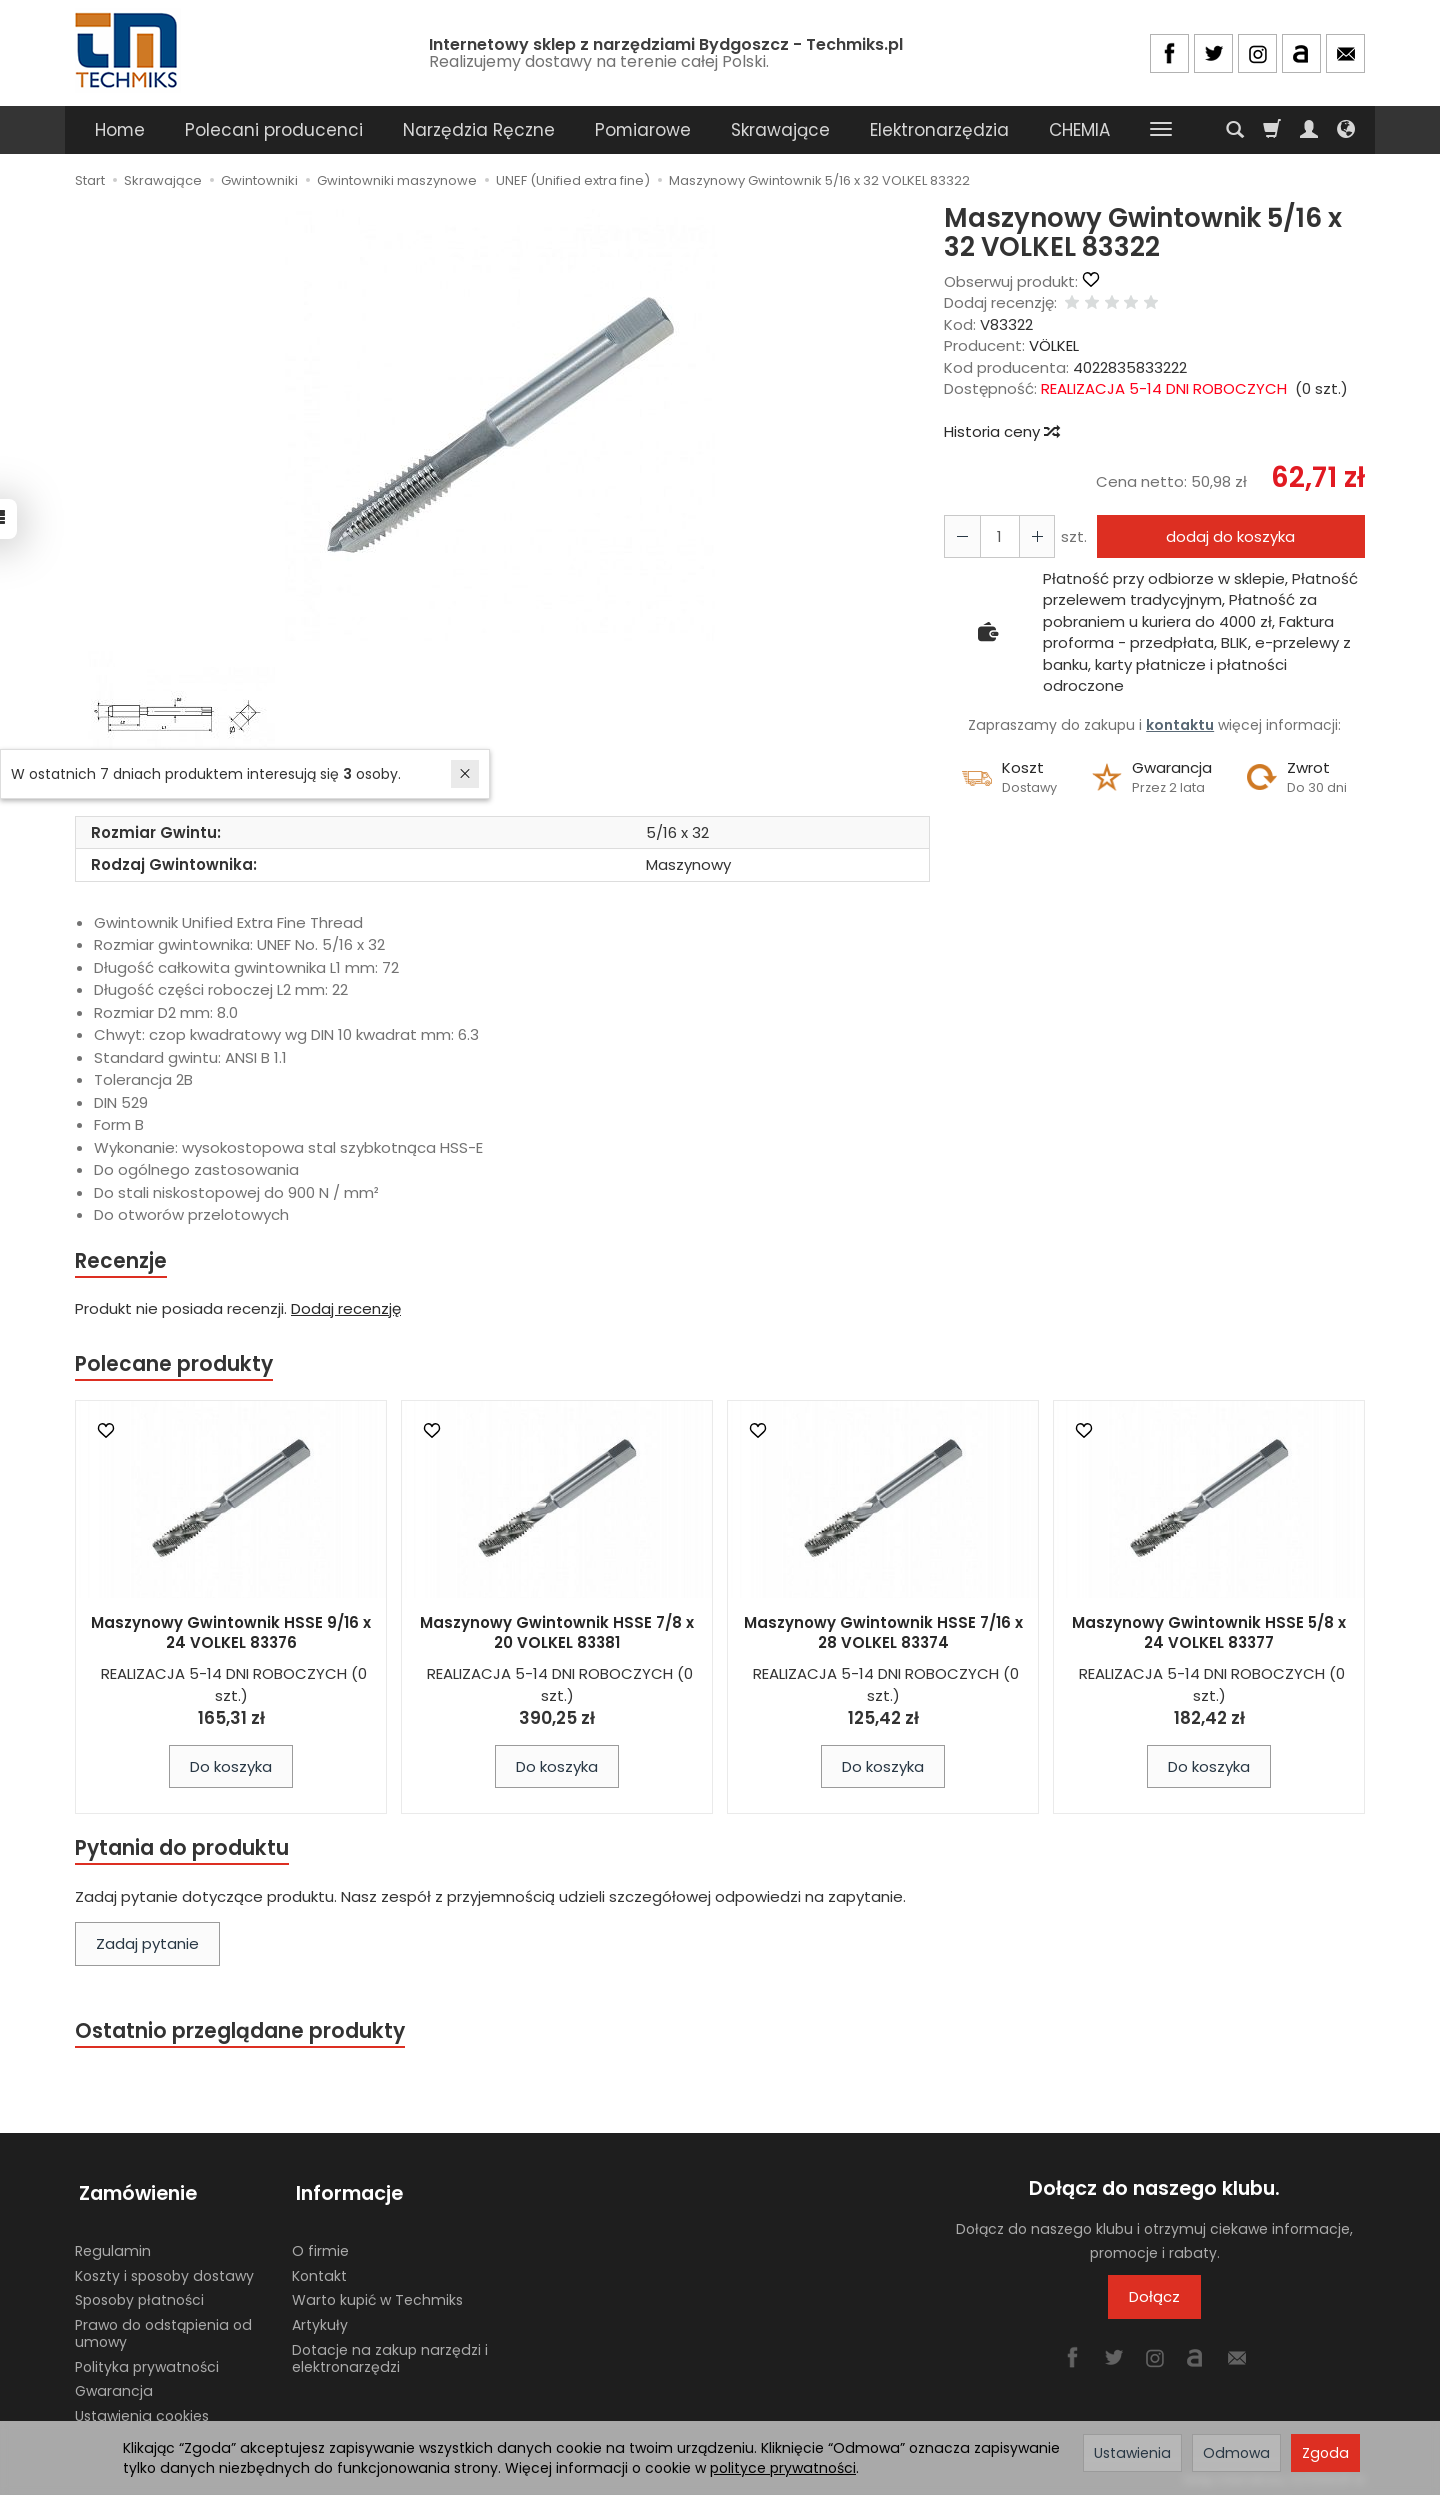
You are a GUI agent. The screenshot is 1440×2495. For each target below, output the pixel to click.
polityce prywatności (783, 2468)
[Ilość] (997, 536)
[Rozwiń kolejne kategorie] (1161, 130)
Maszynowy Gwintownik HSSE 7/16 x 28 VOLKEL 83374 (883, 1634)
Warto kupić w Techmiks (377, 2295)
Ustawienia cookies (142, 2411)
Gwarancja (114, 2386)
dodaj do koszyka (1228, 536)
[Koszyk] (1272, 130)
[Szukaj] (1235, 130)
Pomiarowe (643, 130)
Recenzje (122, 1261)
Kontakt (319, 2270)
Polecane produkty (175, 1365)
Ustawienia (1132, 2453)
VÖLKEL (1054, 345)
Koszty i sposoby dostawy (164, 2270)
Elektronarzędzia (939, 130)
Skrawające (780, 130)
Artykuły (320, 2320)
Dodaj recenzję (346, 1309)
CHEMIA (1079, 130)
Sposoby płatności (139, 2295)
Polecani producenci (274, 130)
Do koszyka (231, 1768)
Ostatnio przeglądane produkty (241, 2034)
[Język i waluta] (1346, 130)
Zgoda (1325, 2453)
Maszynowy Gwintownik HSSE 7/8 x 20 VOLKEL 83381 (557, 1634)
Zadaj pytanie (147, 1946)
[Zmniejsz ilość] (1033, 536)
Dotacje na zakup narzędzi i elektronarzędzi (390, 2353)
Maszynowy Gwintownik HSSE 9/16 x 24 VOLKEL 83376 (231, 1634)
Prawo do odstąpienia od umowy (163, 2328)
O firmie (320, 2246)
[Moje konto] (1309, 130)
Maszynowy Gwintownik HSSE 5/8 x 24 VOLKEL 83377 (1209, 1634)
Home (120, 130)
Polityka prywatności (147, 2362)
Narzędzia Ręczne (479, 130)
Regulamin (113, 2246)
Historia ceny (1001, 431)
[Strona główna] (128, 50)
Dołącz (1154, 2300)
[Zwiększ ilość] (961, 536)
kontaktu (1180, 725)
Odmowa (1236, 2453)
